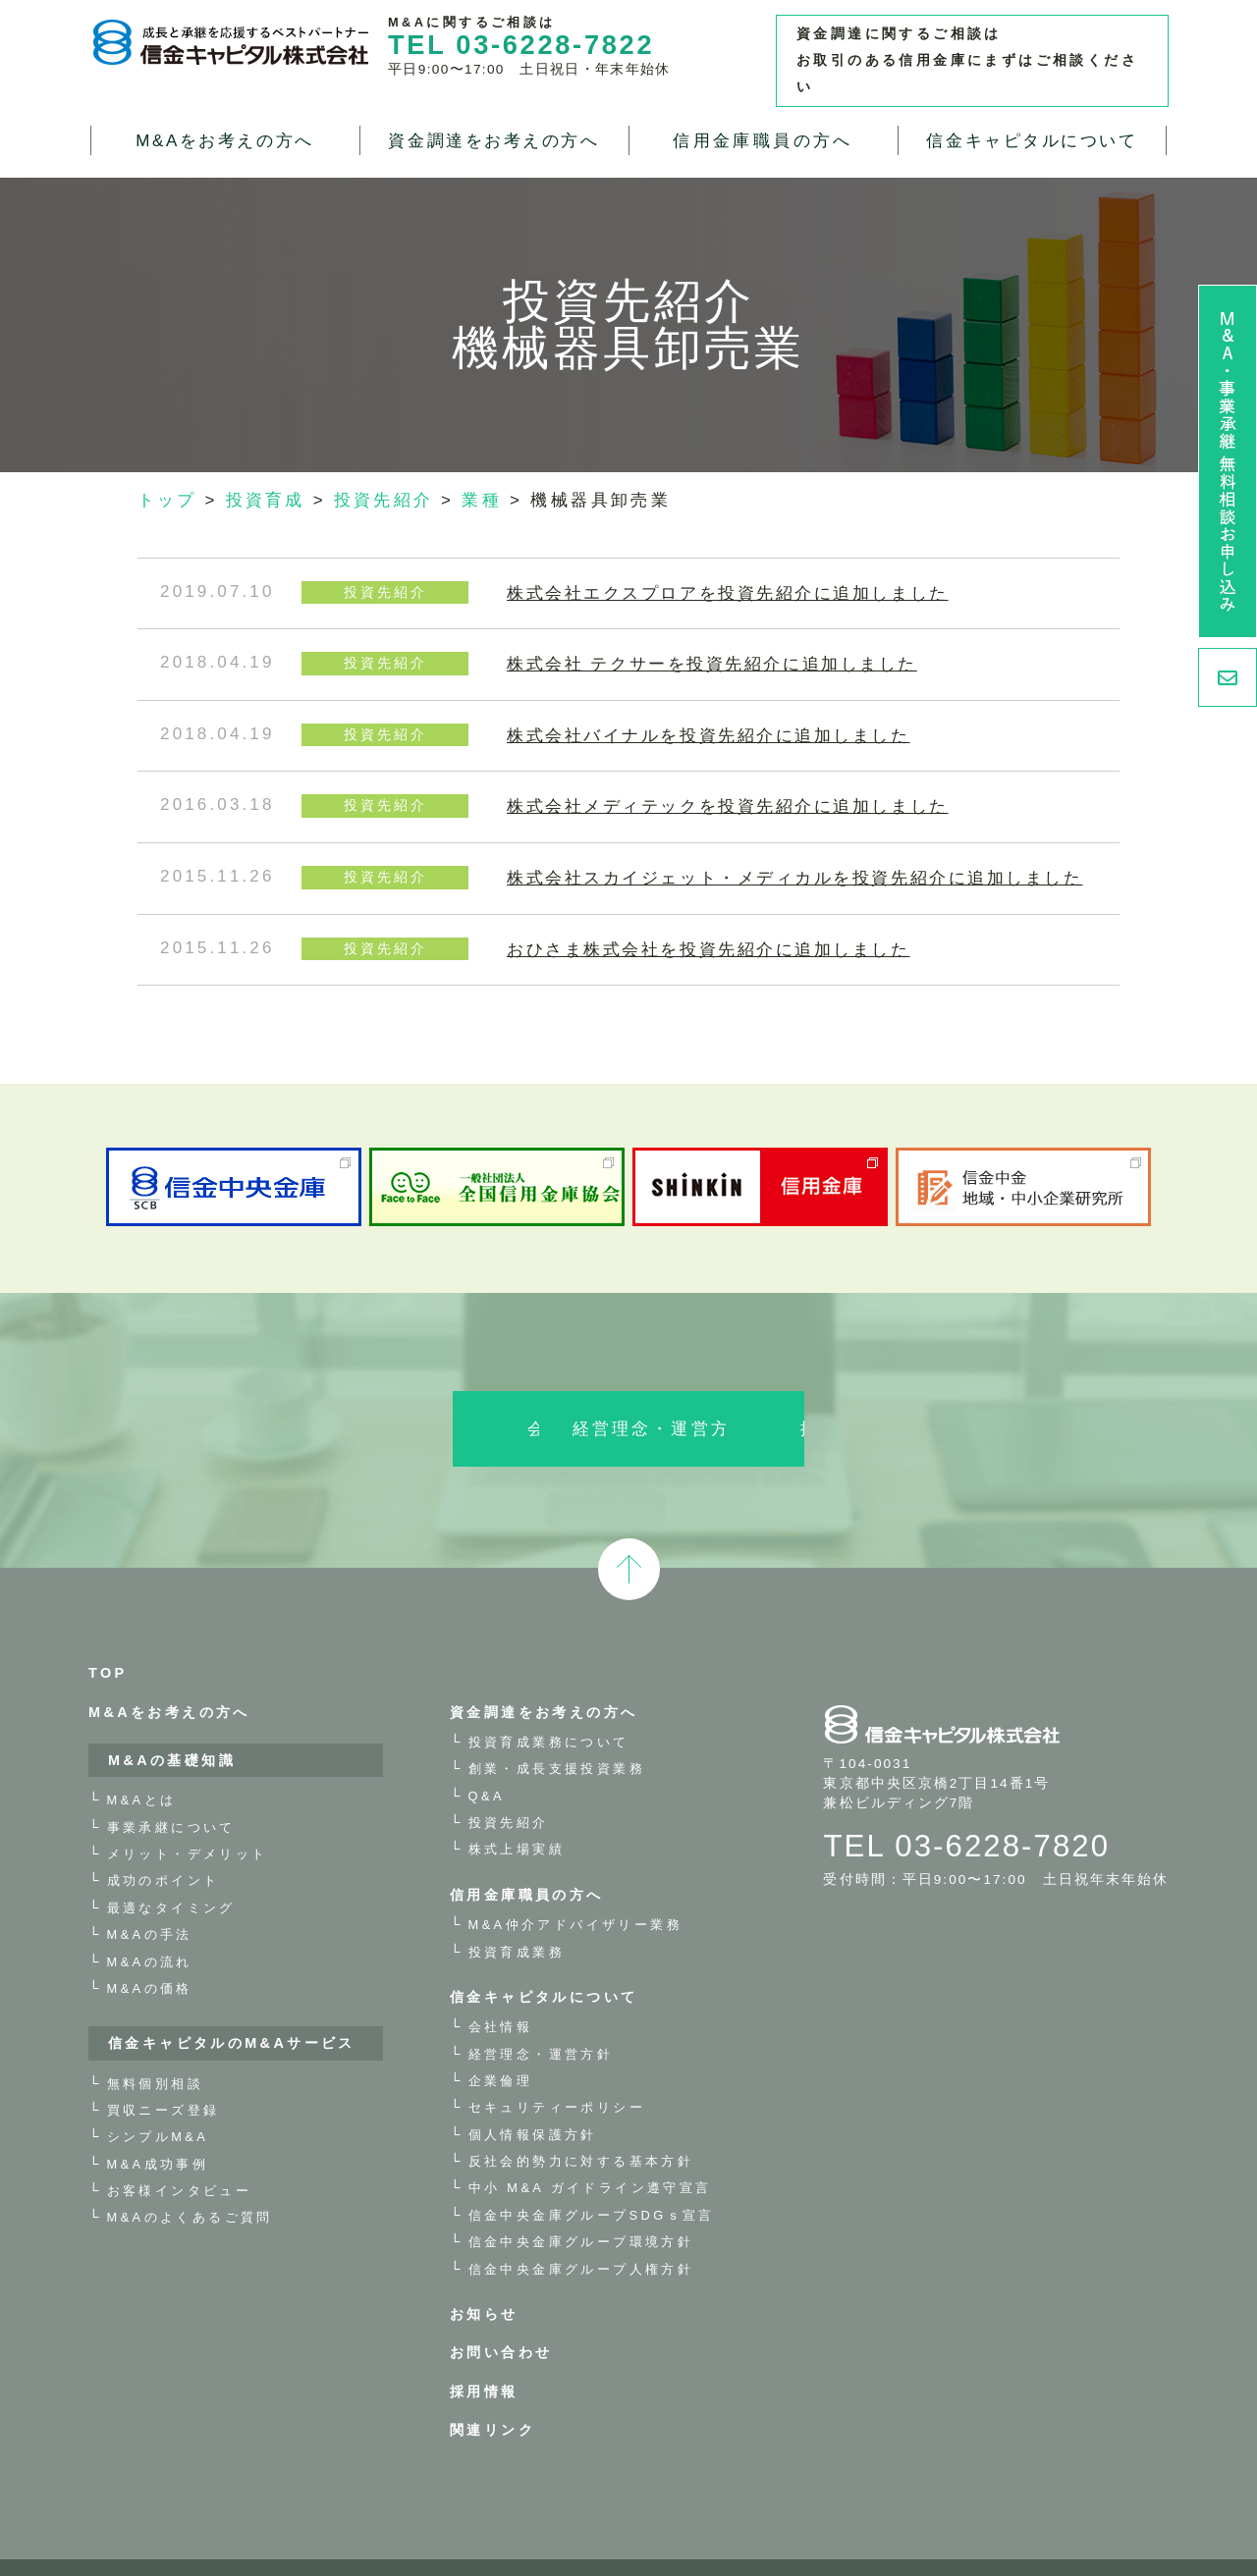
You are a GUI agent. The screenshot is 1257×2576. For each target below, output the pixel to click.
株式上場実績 (516, 1813)
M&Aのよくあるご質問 (190, 2181)
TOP (108, 1637)
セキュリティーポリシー (556, 2072)
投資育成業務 (516, 1915)
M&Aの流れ (149, 1925)
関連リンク (492, 2394)
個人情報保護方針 (532, 2098)
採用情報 (891, 1393)
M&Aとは (142, 1764)
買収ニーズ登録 (163, 2073)
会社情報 (365, 1393)
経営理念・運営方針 (628, 1393)
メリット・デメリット (187, 1818)
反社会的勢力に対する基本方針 (581, 2126)
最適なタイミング (171, 1871)
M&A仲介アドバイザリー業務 (575, 1889)
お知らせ (484, 2277)
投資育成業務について (548, 1705)
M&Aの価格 (149, 1952)
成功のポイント (163, 1845)
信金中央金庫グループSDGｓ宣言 (591, 2179)
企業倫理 (500, 2044)
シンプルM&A (158, 2101)
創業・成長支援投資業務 (556, 1733)
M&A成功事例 (158, 2127)
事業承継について (171, 1791)
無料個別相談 (155, 2047)
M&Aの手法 (149, 1899)
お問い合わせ (501, 2317)
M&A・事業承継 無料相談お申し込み (1227, 461)
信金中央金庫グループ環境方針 (581, 2206)
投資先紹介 (508, 1786)
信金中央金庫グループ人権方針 (581, 2233)
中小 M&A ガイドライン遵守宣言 (590, 2152)
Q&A (486, 1759)
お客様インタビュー (179, 2155)
